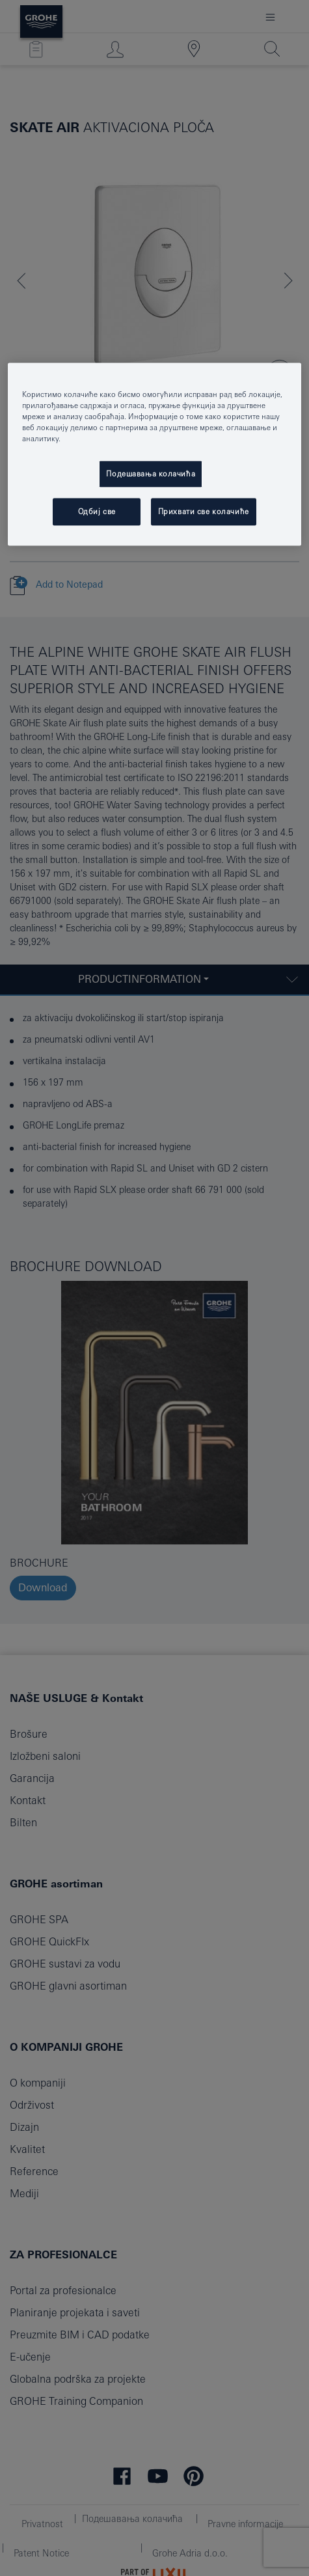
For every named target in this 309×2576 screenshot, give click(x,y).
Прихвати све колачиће (203, 511)
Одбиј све (97, 511)
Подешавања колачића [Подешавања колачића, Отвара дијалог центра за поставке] (150, 473)
